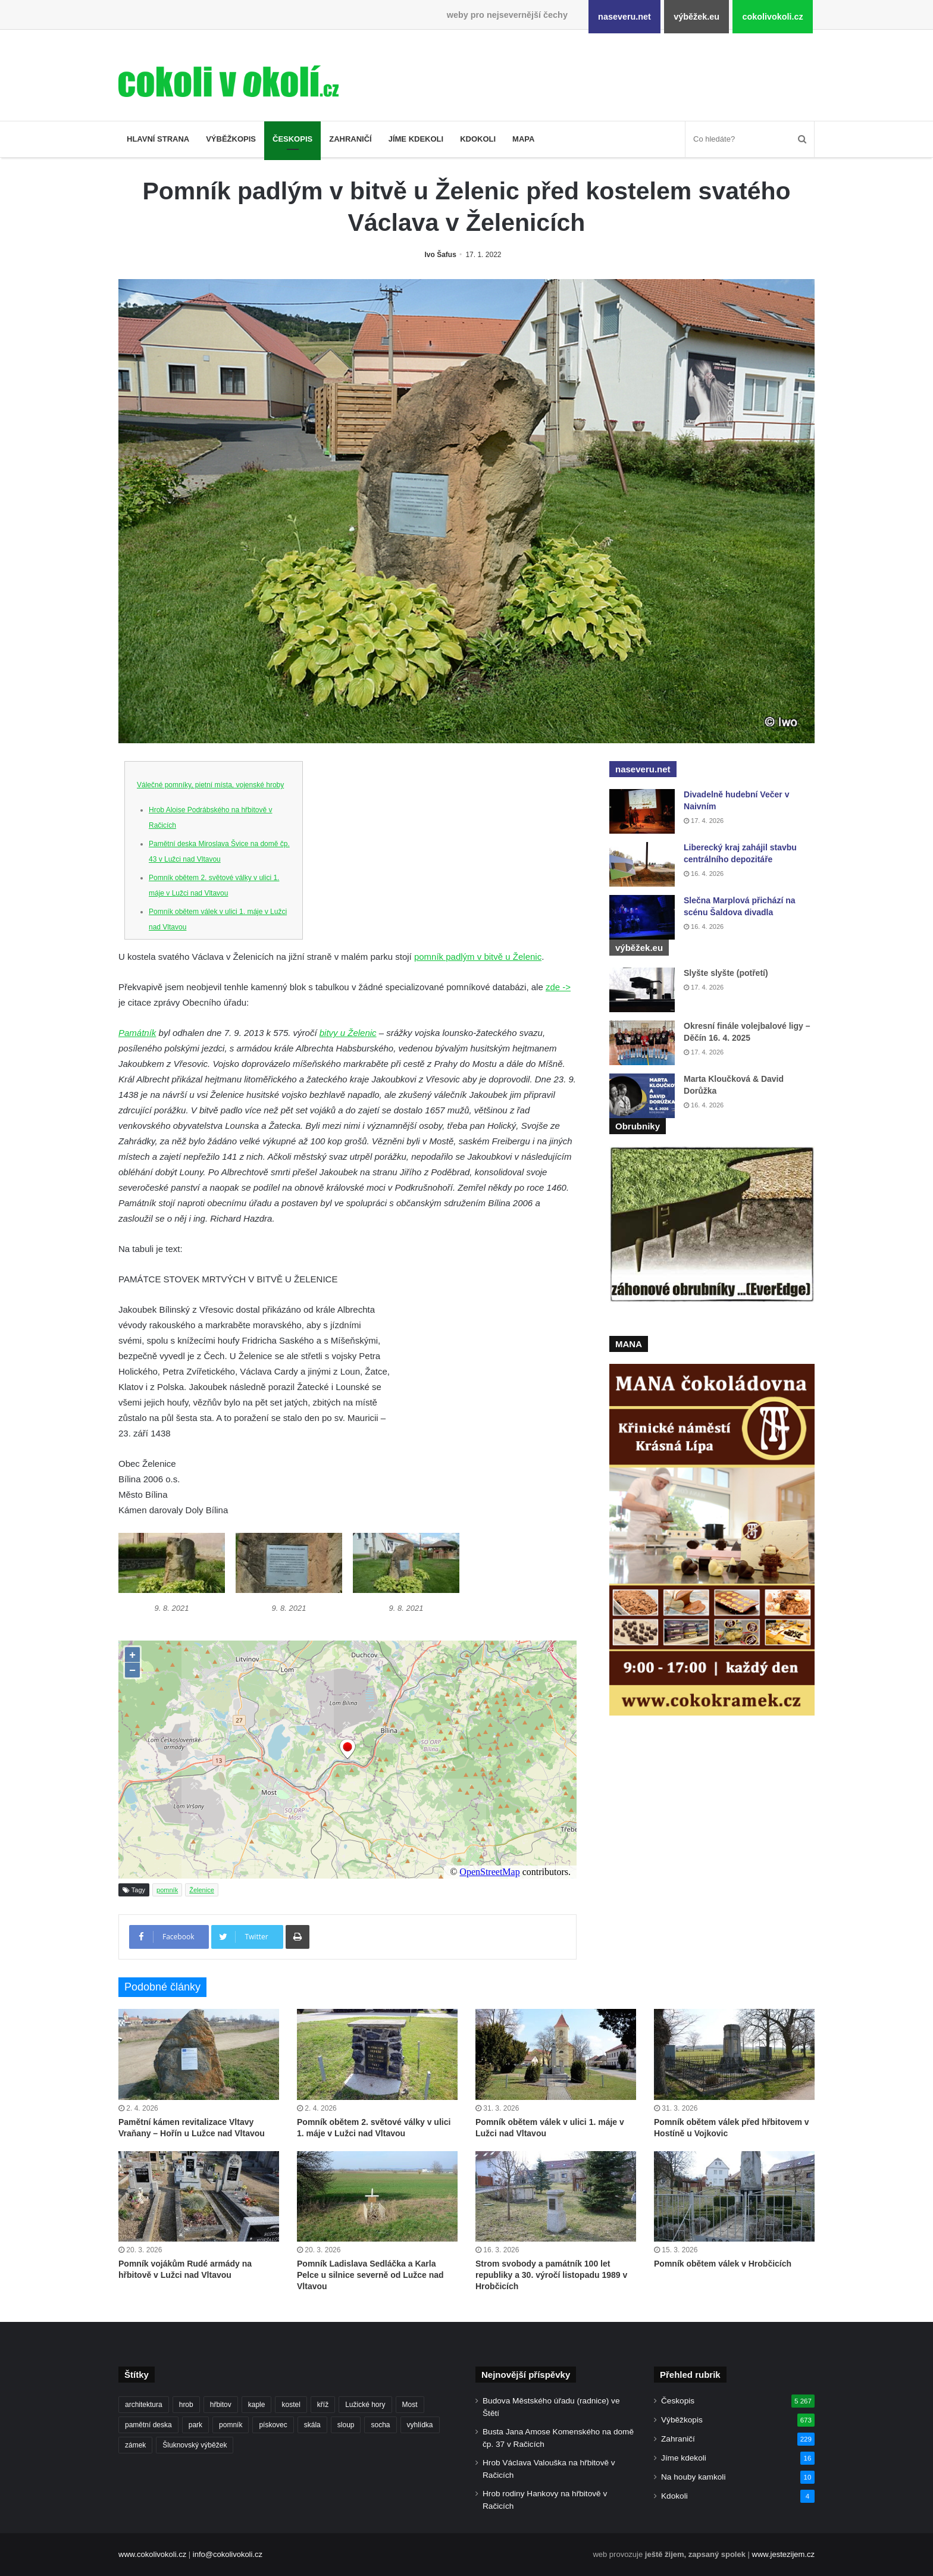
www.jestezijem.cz (783, 2554)
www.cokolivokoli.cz (152, 2554)
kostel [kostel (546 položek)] (290, 2404)
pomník (167, 1889)
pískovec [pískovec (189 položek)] (273, 2425)
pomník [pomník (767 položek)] (230, 2425)
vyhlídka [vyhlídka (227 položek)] (420, 2425)
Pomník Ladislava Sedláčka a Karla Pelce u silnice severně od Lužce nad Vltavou (370, 2275)
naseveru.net (624, 16)
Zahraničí (350, 138)
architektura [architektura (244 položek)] (143, 2404)
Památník (137, 1033)
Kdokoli (478, 138)
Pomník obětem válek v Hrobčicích (722, 2263)
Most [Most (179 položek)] (410, 2404)
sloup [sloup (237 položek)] (346, 2425)
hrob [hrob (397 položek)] (186, 2404)
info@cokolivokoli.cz (227, 2554)
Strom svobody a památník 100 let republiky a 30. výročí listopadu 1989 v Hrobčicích (551, 2275)
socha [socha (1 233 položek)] (380, 2425)
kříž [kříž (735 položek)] (322, 2404)
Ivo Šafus (440, 255)
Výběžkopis (231, 138)
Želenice (201, 1889)
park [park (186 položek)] (195, 2425)
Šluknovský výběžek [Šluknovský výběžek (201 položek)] (194, 2445)
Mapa (523, 138)
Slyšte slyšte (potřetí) (726, 973)
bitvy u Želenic (348, 1033)
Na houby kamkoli (693, 2476)
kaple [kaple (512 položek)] (256, 2404)
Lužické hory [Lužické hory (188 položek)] (365, 2404)
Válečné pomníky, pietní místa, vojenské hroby (210, 785)
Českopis (292, 138)
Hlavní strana (158, 138)
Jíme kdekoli (416, 138)
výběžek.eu (696, 16)
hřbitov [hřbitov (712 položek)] (220, 2404)
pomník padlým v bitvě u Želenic (477, 956)
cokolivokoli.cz (772, 16)
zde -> (558, 987)
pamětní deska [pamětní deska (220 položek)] (148, 2425)
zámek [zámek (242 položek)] (135, 2445)
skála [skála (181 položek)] (312, 2425)
